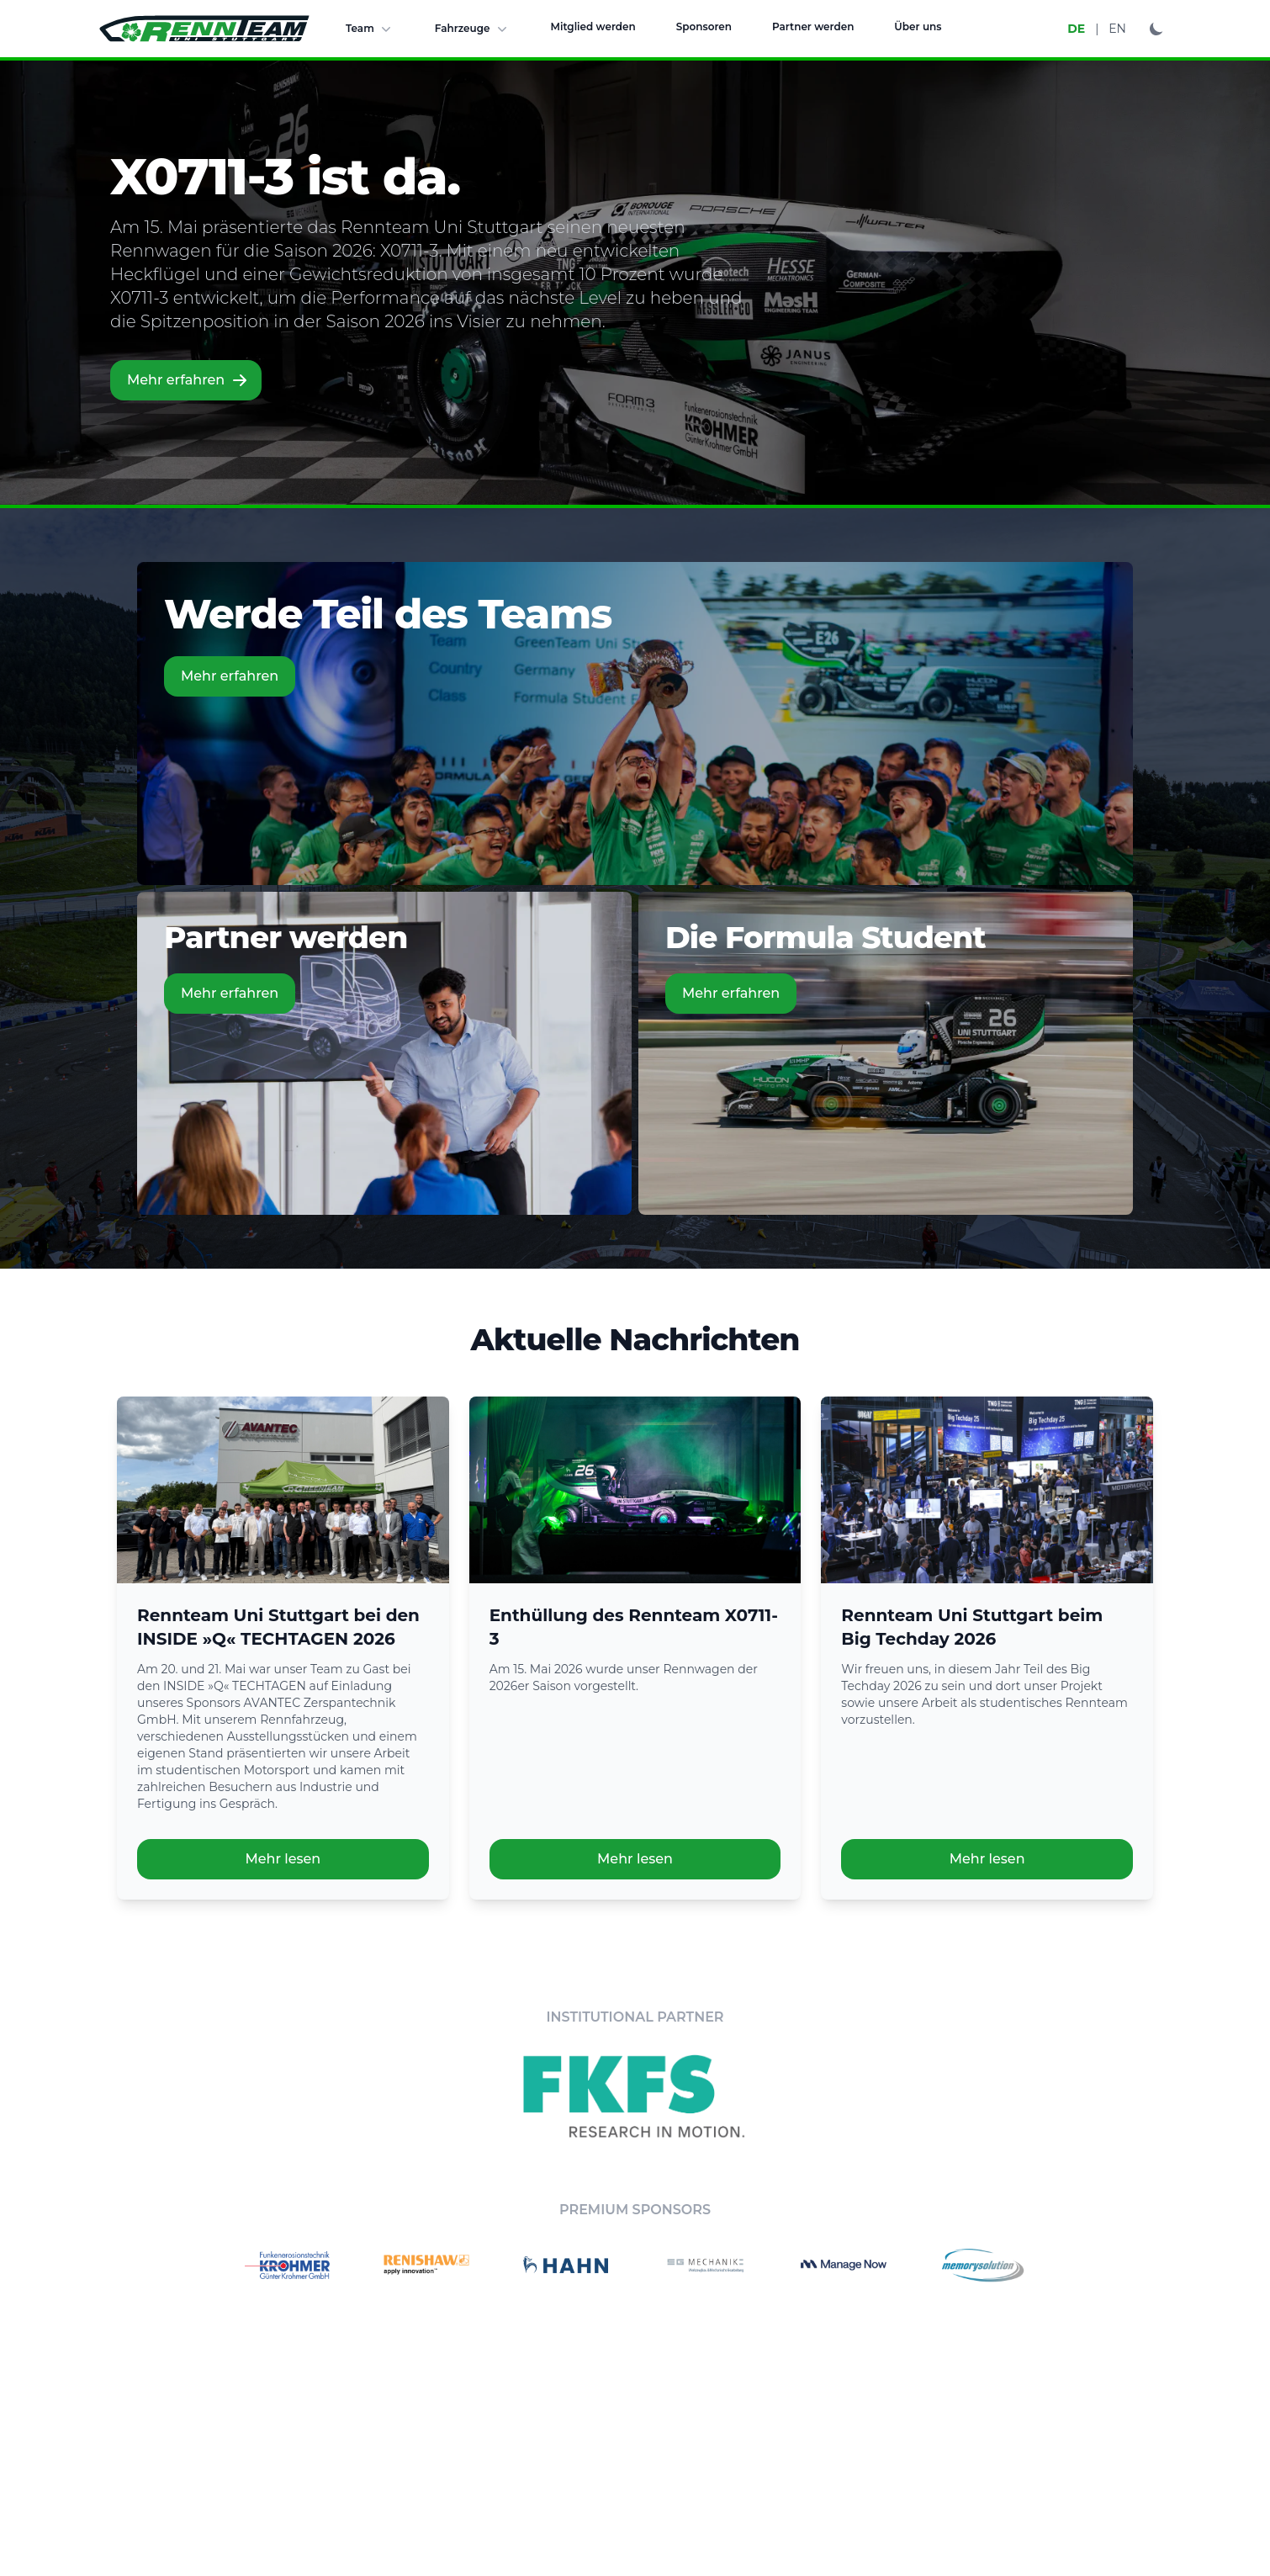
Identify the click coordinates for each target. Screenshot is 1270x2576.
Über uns (917, 26)
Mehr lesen (282, 1859)
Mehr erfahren (187, 380)
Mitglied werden (593, 26)
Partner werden (813, 26)
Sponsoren (704, 26)
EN (1117, 28)
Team (370, 28)
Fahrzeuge (473, 28)
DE (1076, 28)
